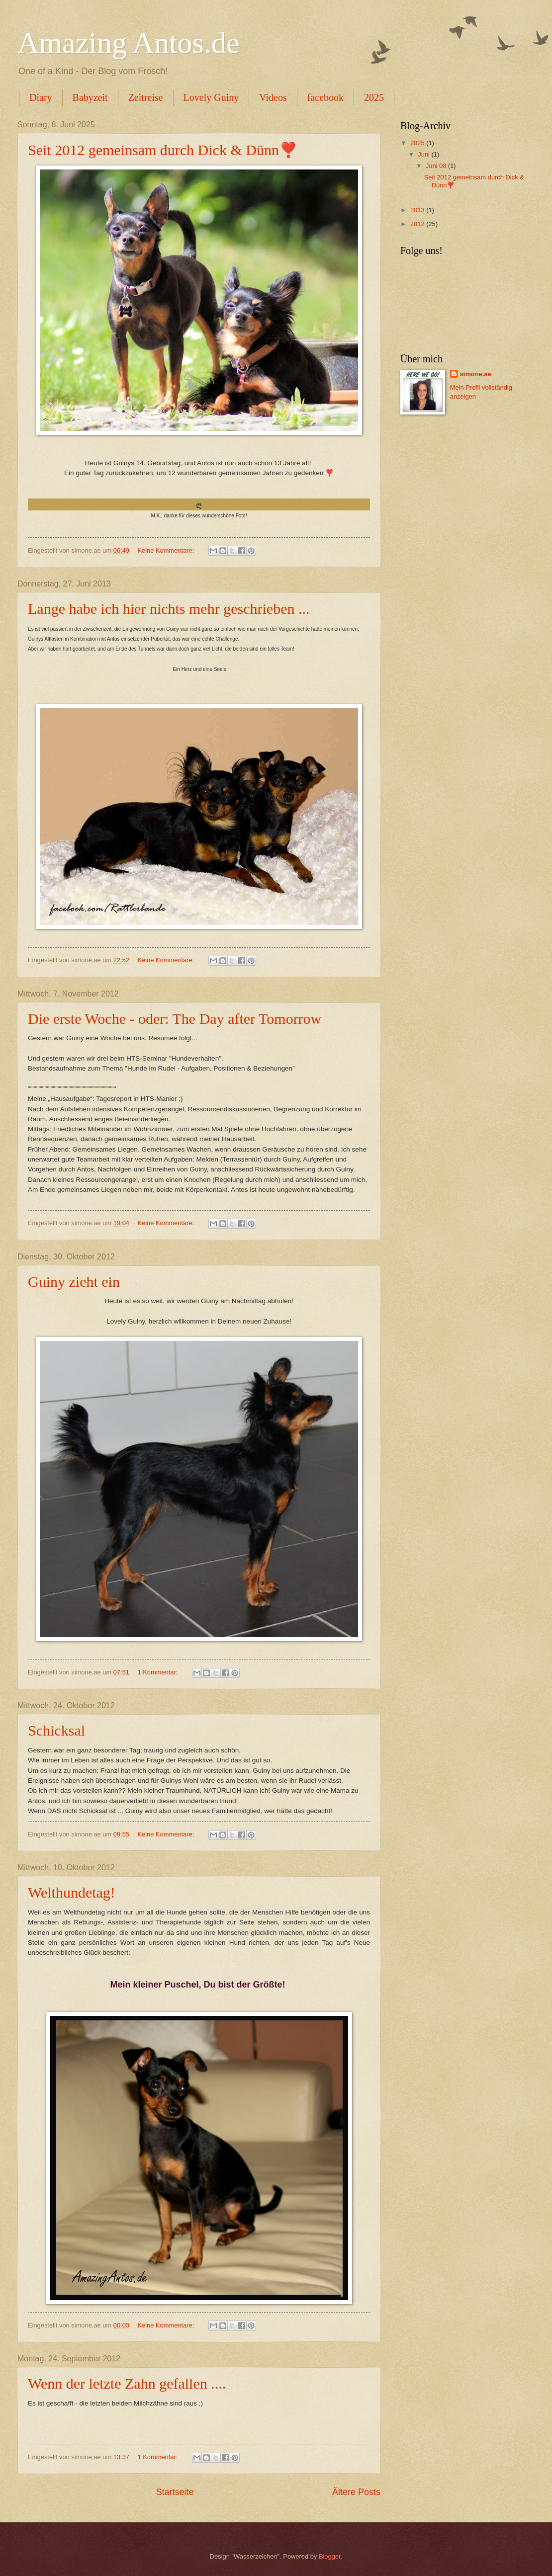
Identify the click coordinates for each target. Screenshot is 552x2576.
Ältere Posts (356, 2492)
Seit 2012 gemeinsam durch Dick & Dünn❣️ (162, 150)
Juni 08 (437, 165)
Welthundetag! (71, 1892)
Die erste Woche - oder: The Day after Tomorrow (174, 1018)
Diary (40, 97)
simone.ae (475, 374)
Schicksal (56, 1730)
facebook (325, 97)
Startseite (174, 2492)
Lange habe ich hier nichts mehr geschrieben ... (168, 608)
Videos (272, 97)
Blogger (330, 2556)
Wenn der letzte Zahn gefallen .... (127, 2383)
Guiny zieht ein (74, 1281)
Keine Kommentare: (166, 550)
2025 (374, 97)
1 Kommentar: (158, 1672)
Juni (424, 154)
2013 (418, 210)
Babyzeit (90, 97)
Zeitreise (145, 97)
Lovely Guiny (211, 97)
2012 (418, 224)
